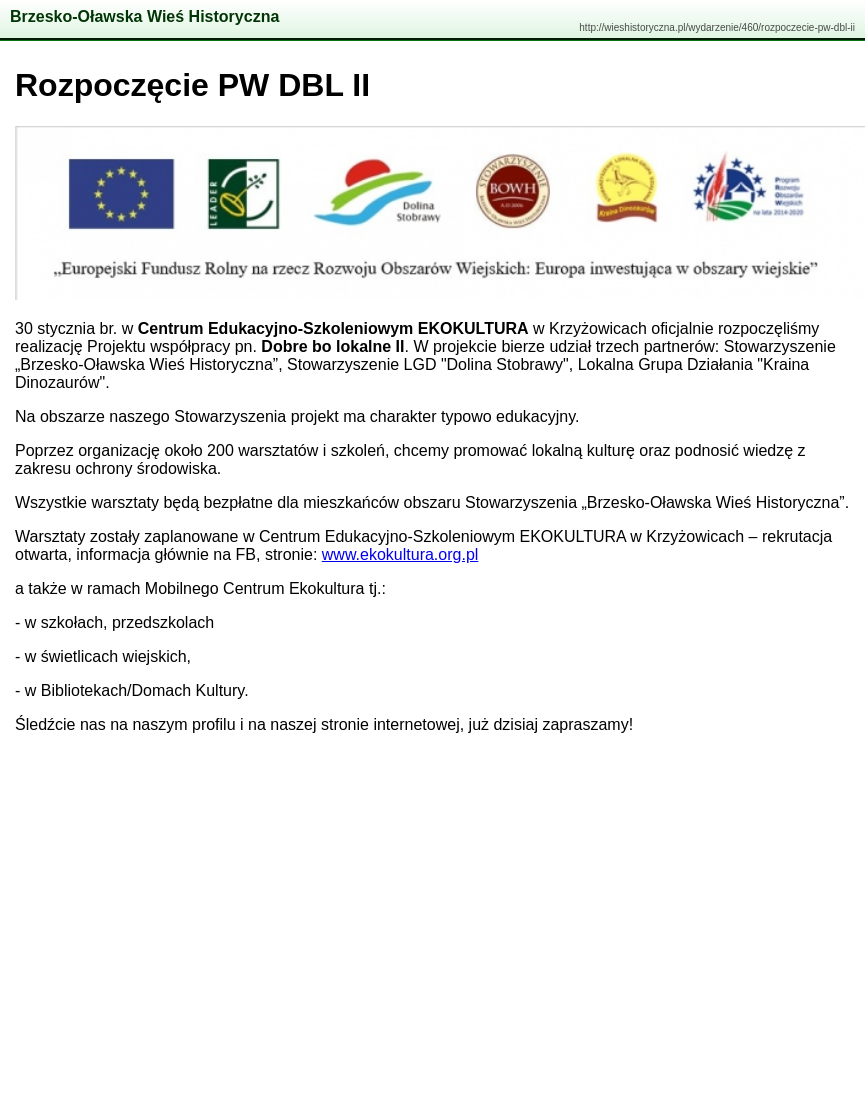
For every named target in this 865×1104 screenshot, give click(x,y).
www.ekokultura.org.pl (400, 554)
